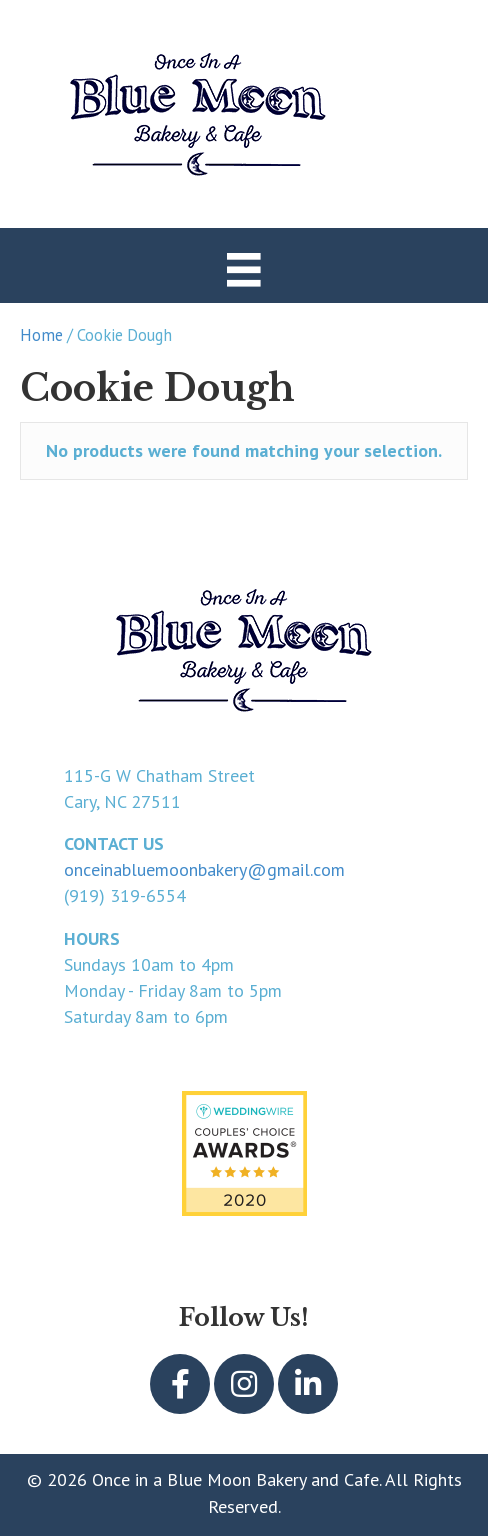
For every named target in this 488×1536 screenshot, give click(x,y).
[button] (180, 1384)
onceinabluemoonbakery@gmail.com (204, 869)
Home (41, 335)
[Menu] (244, 268)
